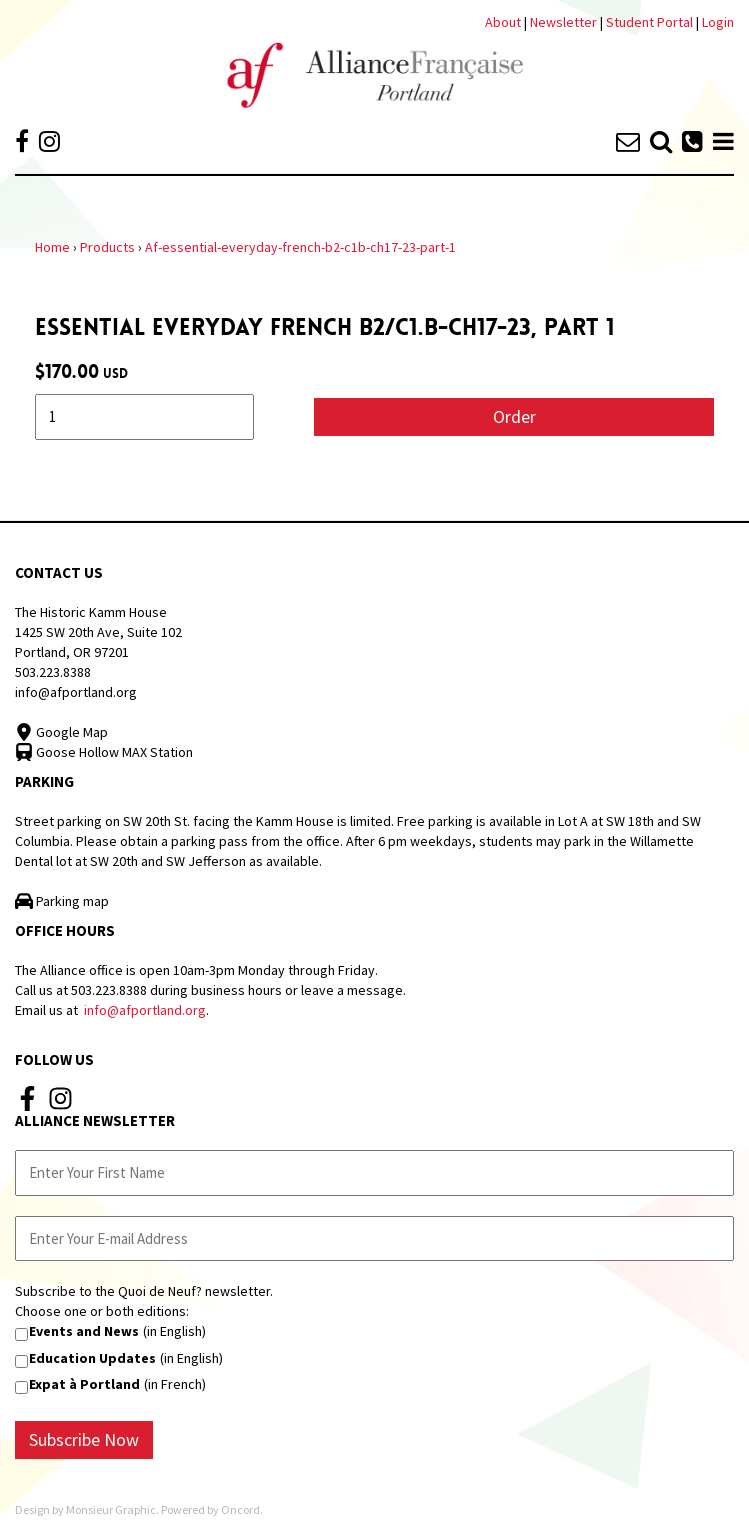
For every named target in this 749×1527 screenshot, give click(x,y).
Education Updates (92, 1358)
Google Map (61, 732)
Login (718, 22)
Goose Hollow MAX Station (104, 752)
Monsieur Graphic (111, 1509)
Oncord (240, 1509)
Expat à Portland (84, 1384)
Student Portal (649, 22)
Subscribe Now (84, 1439)
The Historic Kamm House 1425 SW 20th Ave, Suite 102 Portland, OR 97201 (98, 632)
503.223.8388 (53, 672)
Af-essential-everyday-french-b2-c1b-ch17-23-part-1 (300, 247)
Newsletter (565, 22)
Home (52, 247)
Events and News (84, 1331)
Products (107, 247)
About (503, 22)
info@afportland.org (76, 692)
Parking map (62, 901)
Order (514, 416)
